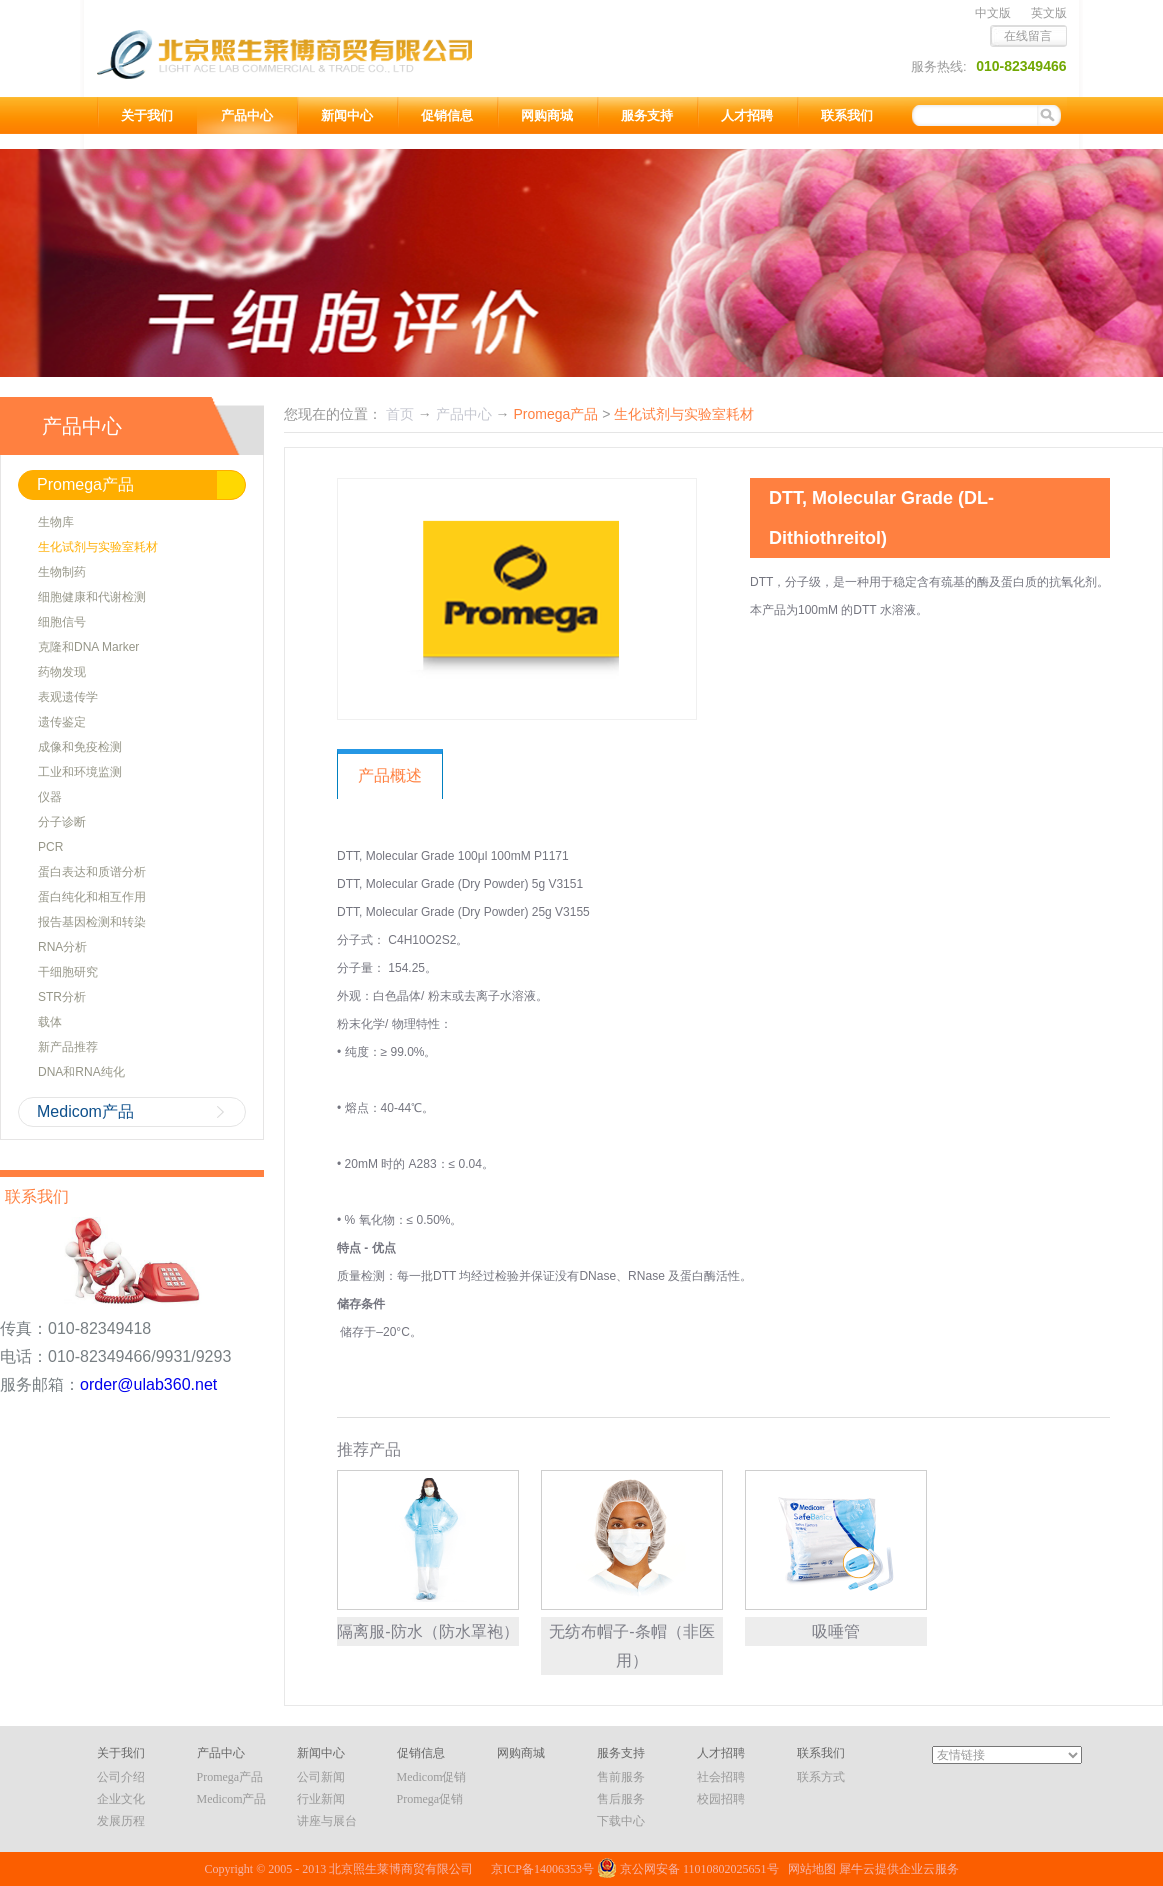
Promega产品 (555, 414)
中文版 (993, 13)
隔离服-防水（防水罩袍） (427, 1631)
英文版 (1049, 13)
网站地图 (809, 1869)
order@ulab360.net (148, 1384)
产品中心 (464, 414)
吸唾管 (836, 1631)
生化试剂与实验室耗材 (684, 414)
